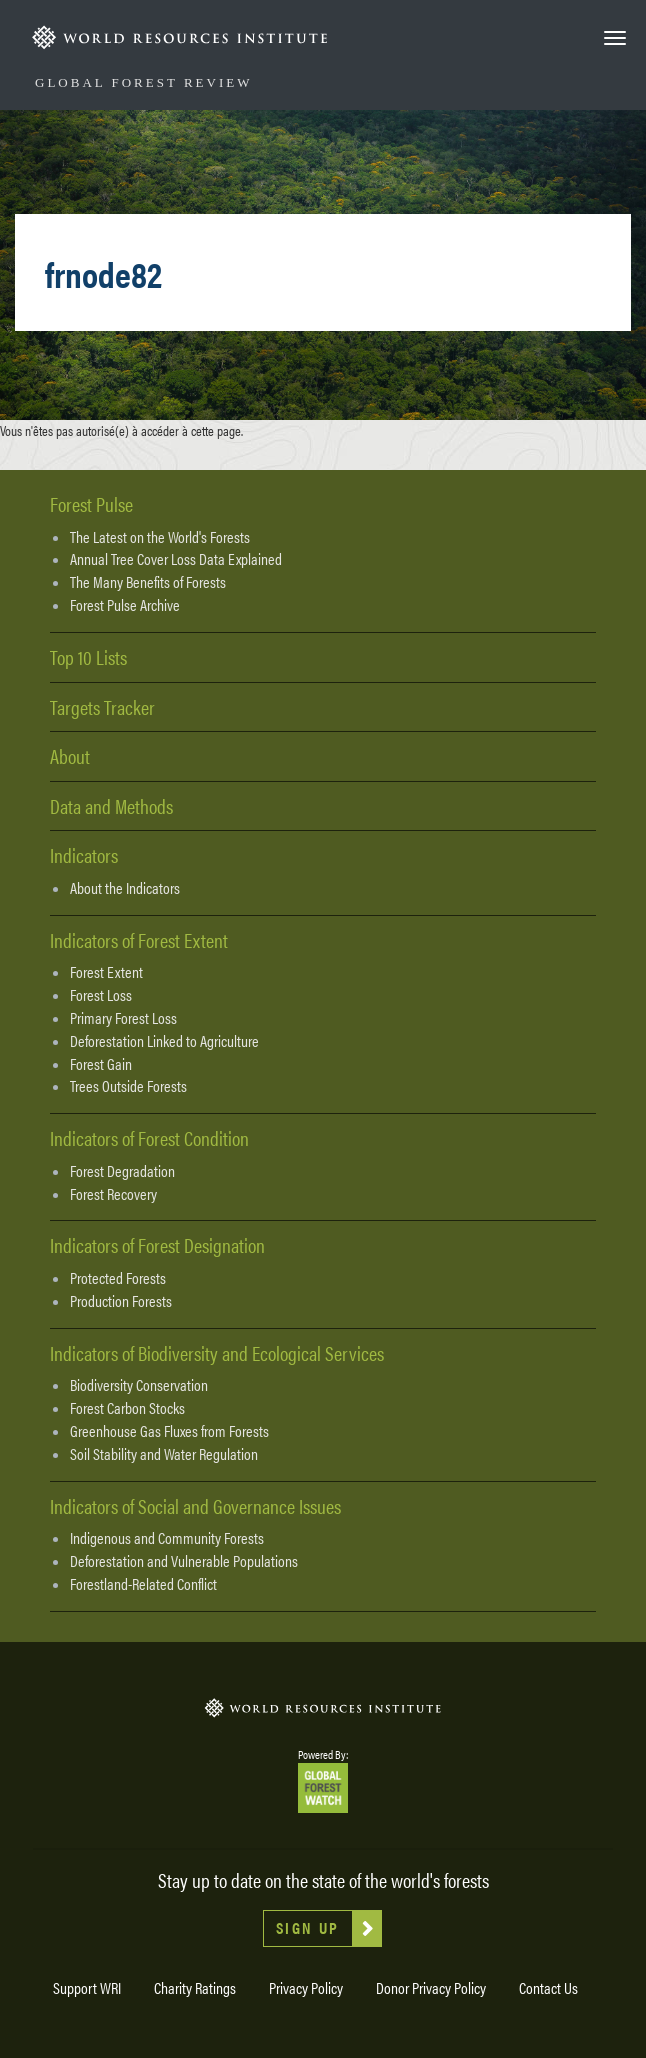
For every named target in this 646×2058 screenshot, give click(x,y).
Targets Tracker (102, 706)
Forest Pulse (91, 503)
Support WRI (87, 1987)
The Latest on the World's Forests (160, 537)
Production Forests (121, 1301)
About (70, 755)
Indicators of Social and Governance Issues (195, 1505)
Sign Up (308, 1927)
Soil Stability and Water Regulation (164, 1454)
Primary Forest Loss (123, 1018)
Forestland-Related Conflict (143, 1584)
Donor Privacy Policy (431, 1987)
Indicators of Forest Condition (149, 1137)
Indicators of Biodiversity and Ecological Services (217, 1352)
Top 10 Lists (88, 656)
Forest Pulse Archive (125, 605)
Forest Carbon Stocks (127, 1408)
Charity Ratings (195, 1987)
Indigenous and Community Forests (167, 1538)
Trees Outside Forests (128, 1086)
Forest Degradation (122, 1171)
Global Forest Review (143, 82)
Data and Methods (111, 805)
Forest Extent (106, 972)
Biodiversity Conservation (139, 1385)
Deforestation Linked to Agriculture (164, 1041)
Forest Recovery (113, 1194)
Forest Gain (101, 1064)
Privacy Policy (306, 1987)
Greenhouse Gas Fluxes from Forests (169, 1431)
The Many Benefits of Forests (148, 582)
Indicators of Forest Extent (139, 939)
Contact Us (548, 1987)
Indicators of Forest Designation (157, 1244)
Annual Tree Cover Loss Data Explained (176, 559)
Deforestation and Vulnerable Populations (184, 1561)
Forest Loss (101, 995)
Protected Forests (118, 1278)
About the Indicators (125, 888)
